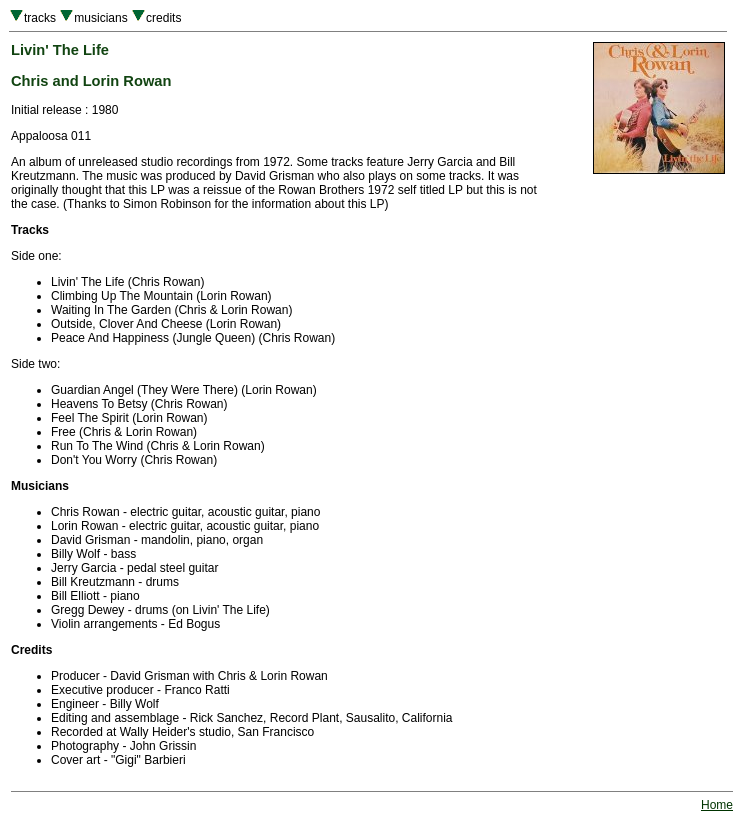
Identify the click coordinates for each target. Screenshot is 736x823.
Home (717, 805)
